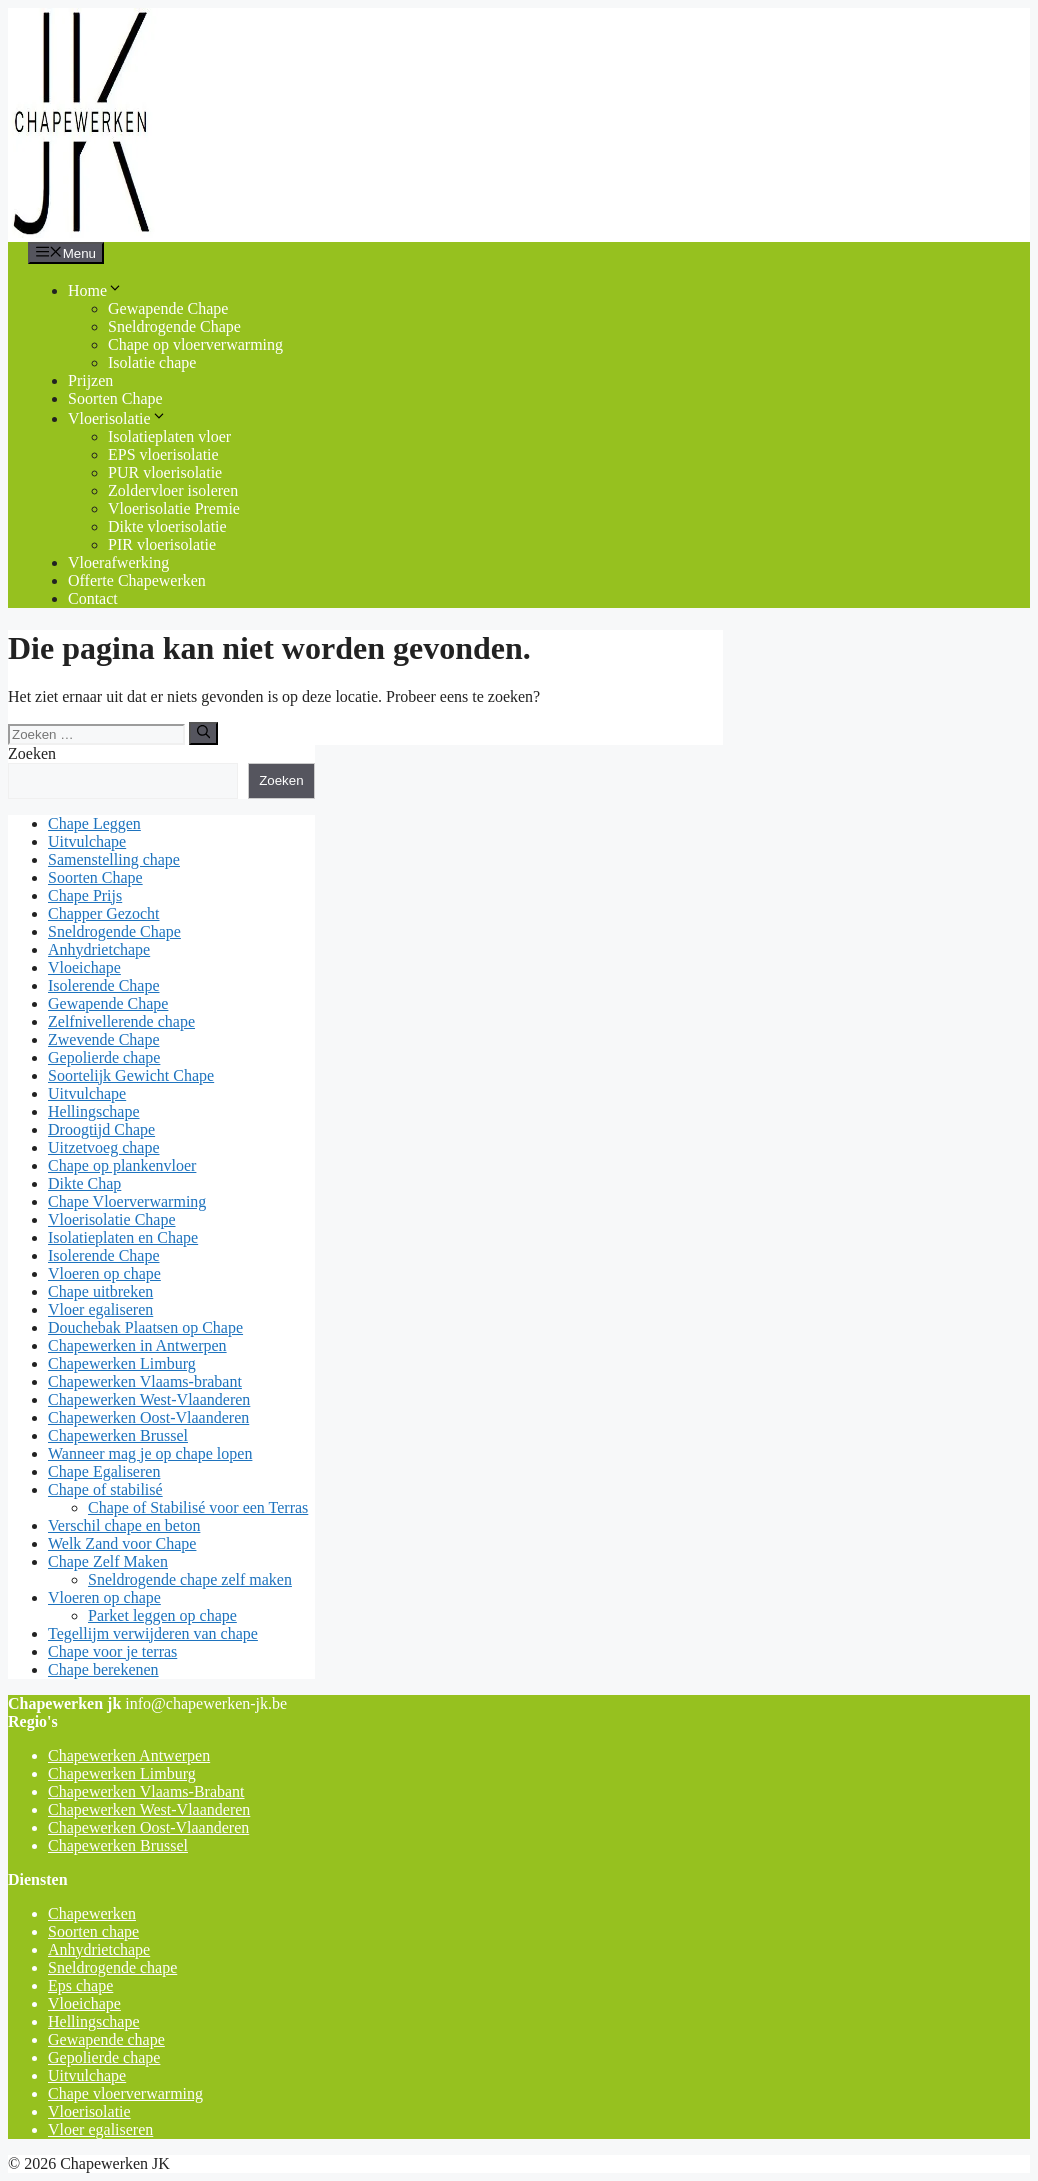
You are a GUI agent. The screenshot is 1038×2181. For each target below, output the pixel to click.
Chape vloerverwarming (125, 2093)
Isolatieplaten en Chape (123, 1237)
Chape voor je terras (112, 1651)
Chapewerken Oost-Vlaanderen (148, 1417)
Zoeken (32, 753)
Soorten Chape (115, 398)
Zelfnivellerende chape (121, 1021)
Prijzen (90, 380)
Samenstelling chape (114, 859)
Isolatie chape (152, 362)
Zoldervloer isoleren (173, 490)
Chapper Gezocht (104, 913)
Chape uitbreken (100, 1291)
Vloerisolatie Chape (112, 1219)
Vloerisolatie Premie (174, 508)
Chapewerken (92, 1913)
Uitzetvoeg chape (104, 1147)
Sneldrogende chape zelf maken (190, 1579)
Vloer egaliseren (100, 1309)
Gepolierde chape (104, 1057)
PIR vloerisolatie (162, 544)
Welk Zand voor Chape (122, 1543)
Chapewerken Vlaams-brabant (145, 1381)
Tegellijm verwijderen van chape (153, 1633)
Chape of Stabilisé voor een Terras (198, 1507)
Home (95, 290)
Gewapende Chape (168, 308)
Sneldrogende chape (112, 1967)
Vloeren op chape (104, 1273)
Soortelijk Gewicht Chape (131, 1075)
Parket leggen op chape (162, 1615)
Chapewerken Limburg (122, 1363)
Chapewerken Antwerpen (129, 1755)
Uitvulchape (87, 841)
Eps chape (80, 1985)
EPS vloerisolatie (163, 454)
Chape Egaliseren (104, 1471)
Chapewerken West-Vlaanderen (149, 1399)
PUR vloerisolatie (165, 472)
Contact (93, 598)
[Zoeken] (203, 733)
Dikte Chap (84, 1183)
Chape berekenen (103, 1669)
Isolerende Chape (104, 985)
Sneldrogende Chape (174, 326)
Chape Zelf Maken (108, 1561)
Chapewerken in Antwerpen (137, 1345)
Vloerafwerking (118, 562)
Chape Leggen (94, 823)
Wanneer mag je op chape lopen (150, 1453)
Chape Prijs (85, 895)
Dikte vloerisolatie (167, 526)
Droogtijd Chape (101, 1129)
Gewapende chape (106, 2039)
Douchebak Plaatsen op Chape (145, 1327)
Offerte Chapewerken (137, 580)
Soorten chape (93, 1931)
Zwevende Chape (104, 1039)
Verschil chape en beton (124, 1525)
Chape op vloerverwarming (195, 344)
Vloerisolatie (117, 418)
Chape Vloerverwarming (127, 1201)
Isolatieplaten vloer (169, 436)
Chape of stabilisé (105, 1489)
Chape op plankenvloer (122, 1165)
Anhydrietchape (99, 949)
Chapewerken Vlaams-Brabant (146, 1791)
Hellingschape (94, 1111)
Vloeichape (84, 967)
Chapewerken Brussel (118, 1435)
